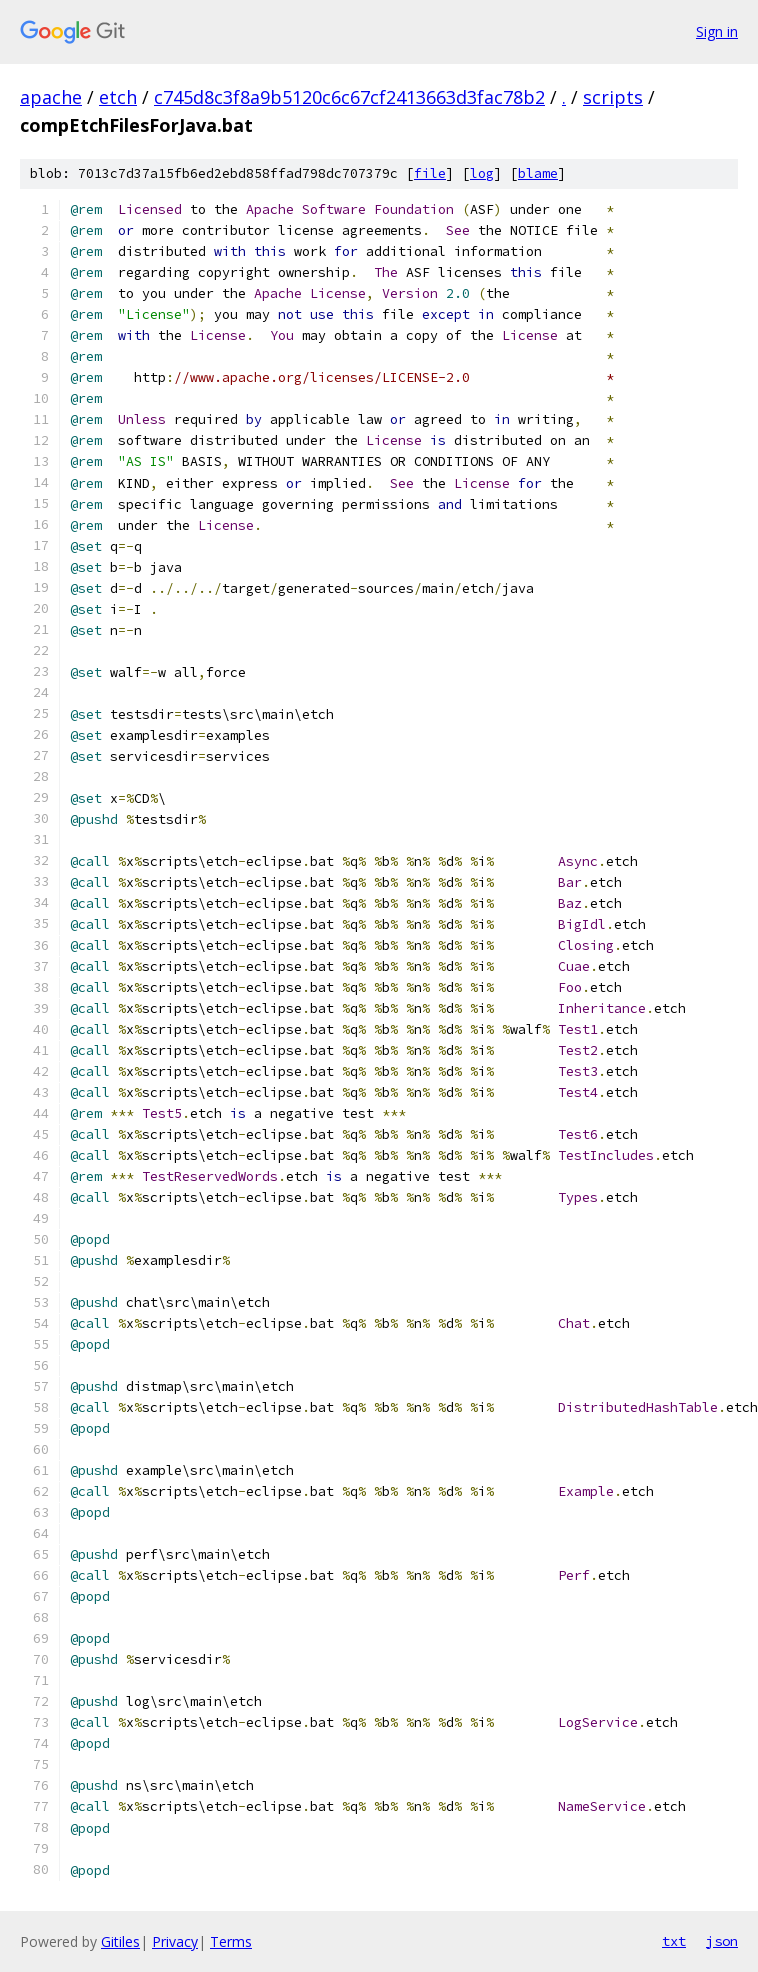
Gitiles (120, 1941)
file (430, 173)
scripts (613, 97)
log (482, 173)
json (722, 1941)
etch (118, 97)
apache (51, 97)
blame (538, 173)
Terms (231, 1941)
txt (674, 1941)
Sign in (717, 31)
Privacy (175, 1941)
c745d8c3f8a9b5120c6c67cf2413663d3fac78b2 (349, 97)
